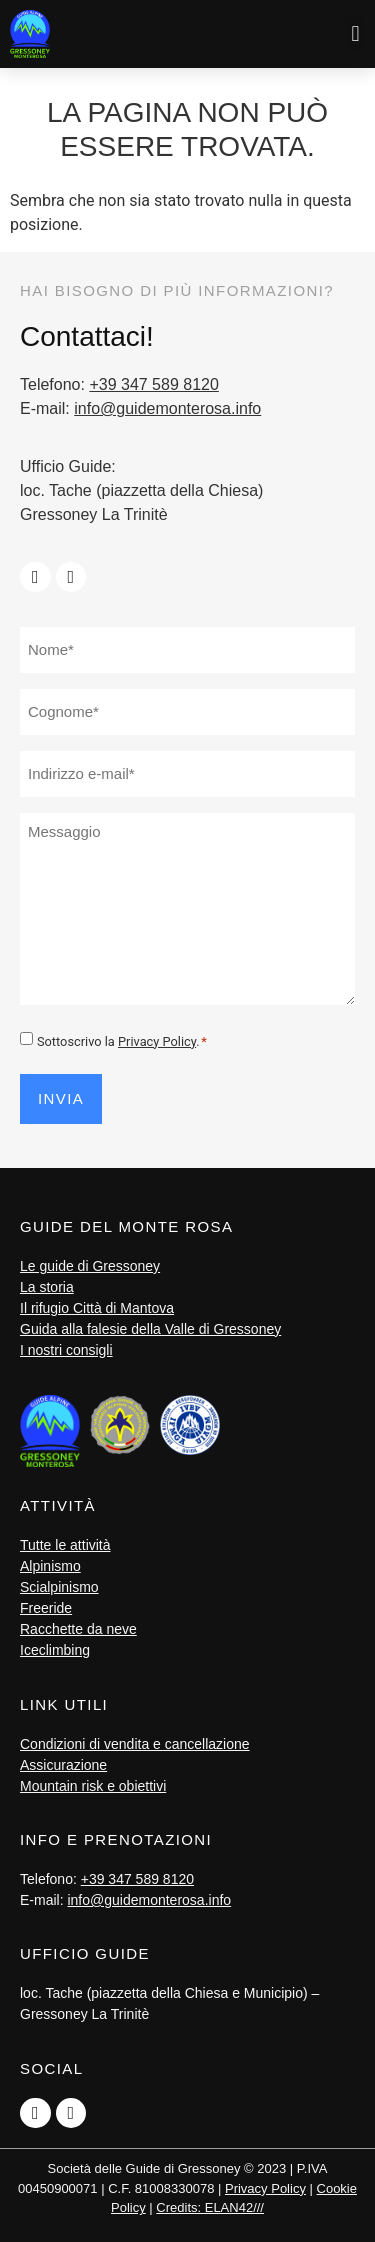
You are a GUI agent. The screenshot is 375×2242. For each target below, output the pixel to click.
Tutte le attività (65, 1545)
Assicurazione (63, 1765)
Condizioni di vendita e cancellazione (135, 1744)
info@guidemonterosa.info (167, 408)
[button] (355, 33)
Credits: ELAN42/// (210, 2207)
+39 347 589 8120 (153, 384)
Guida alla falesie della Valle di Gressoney (150, 1329)
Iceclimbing (55, 1650)
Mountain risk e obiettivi (93, 1786)
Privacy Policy (157, 1041)
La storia (47, 1287)
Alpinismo (50, 1566)
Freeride (46, 1608)
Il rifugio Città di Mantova (97, 1308)
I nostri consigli (66, 1350)
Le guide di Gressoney (90, 1266)
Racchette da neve (78, 1629)
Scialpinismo (59, 1587)
